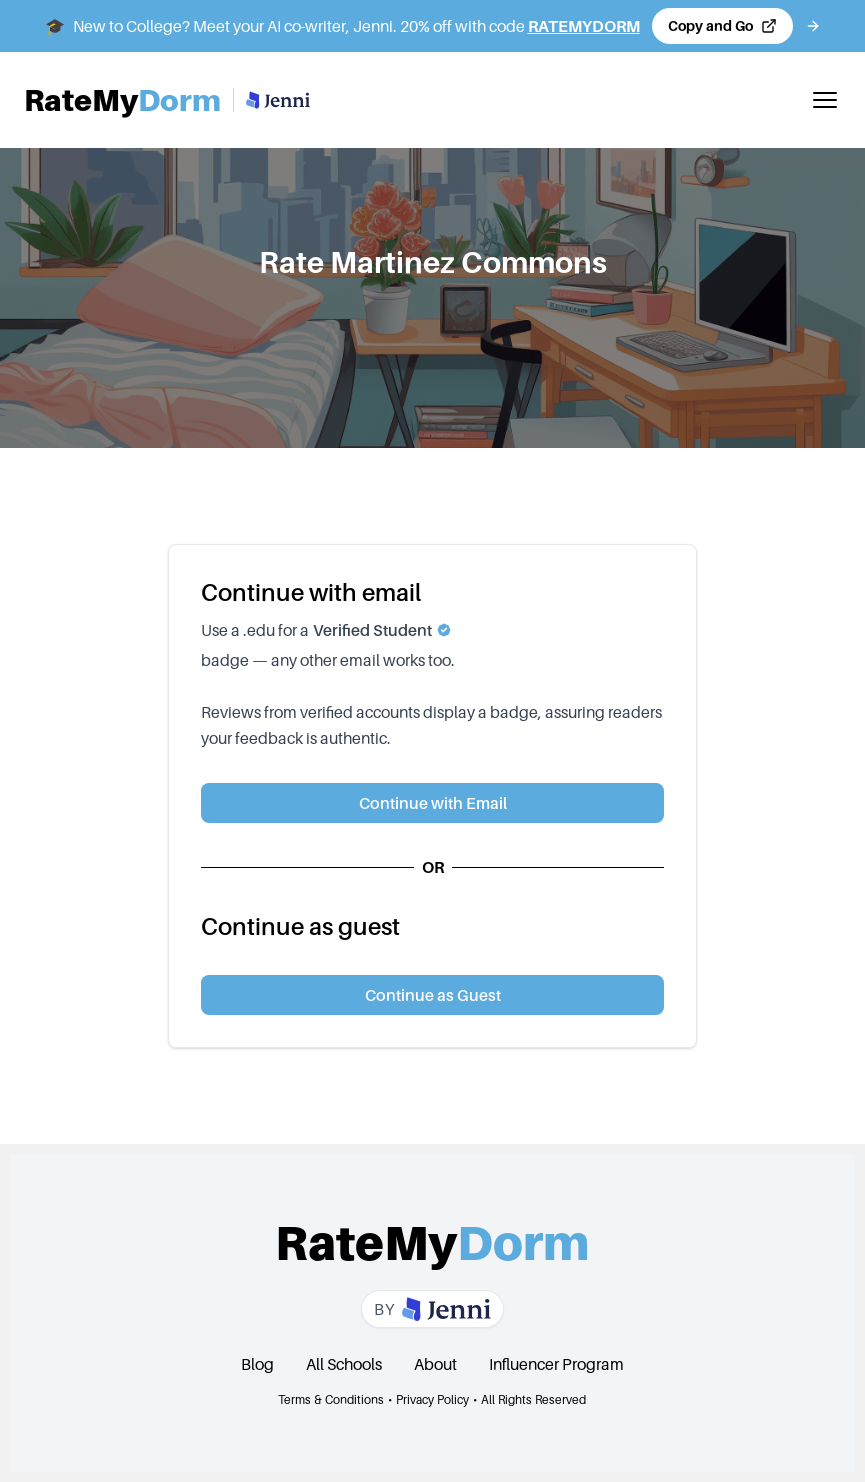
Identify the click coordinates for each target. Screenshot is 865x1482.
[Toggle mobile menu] (825, 100)
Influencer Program (556, 1364)
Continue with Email (433, 803)
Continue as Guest (433, 995)
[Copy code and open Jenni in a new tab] (722, 26)
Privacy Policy (432, 1399)
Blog (257, 1364)
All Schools (344, 1364)
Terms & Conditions (331, 1399)
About (435, 1364)
